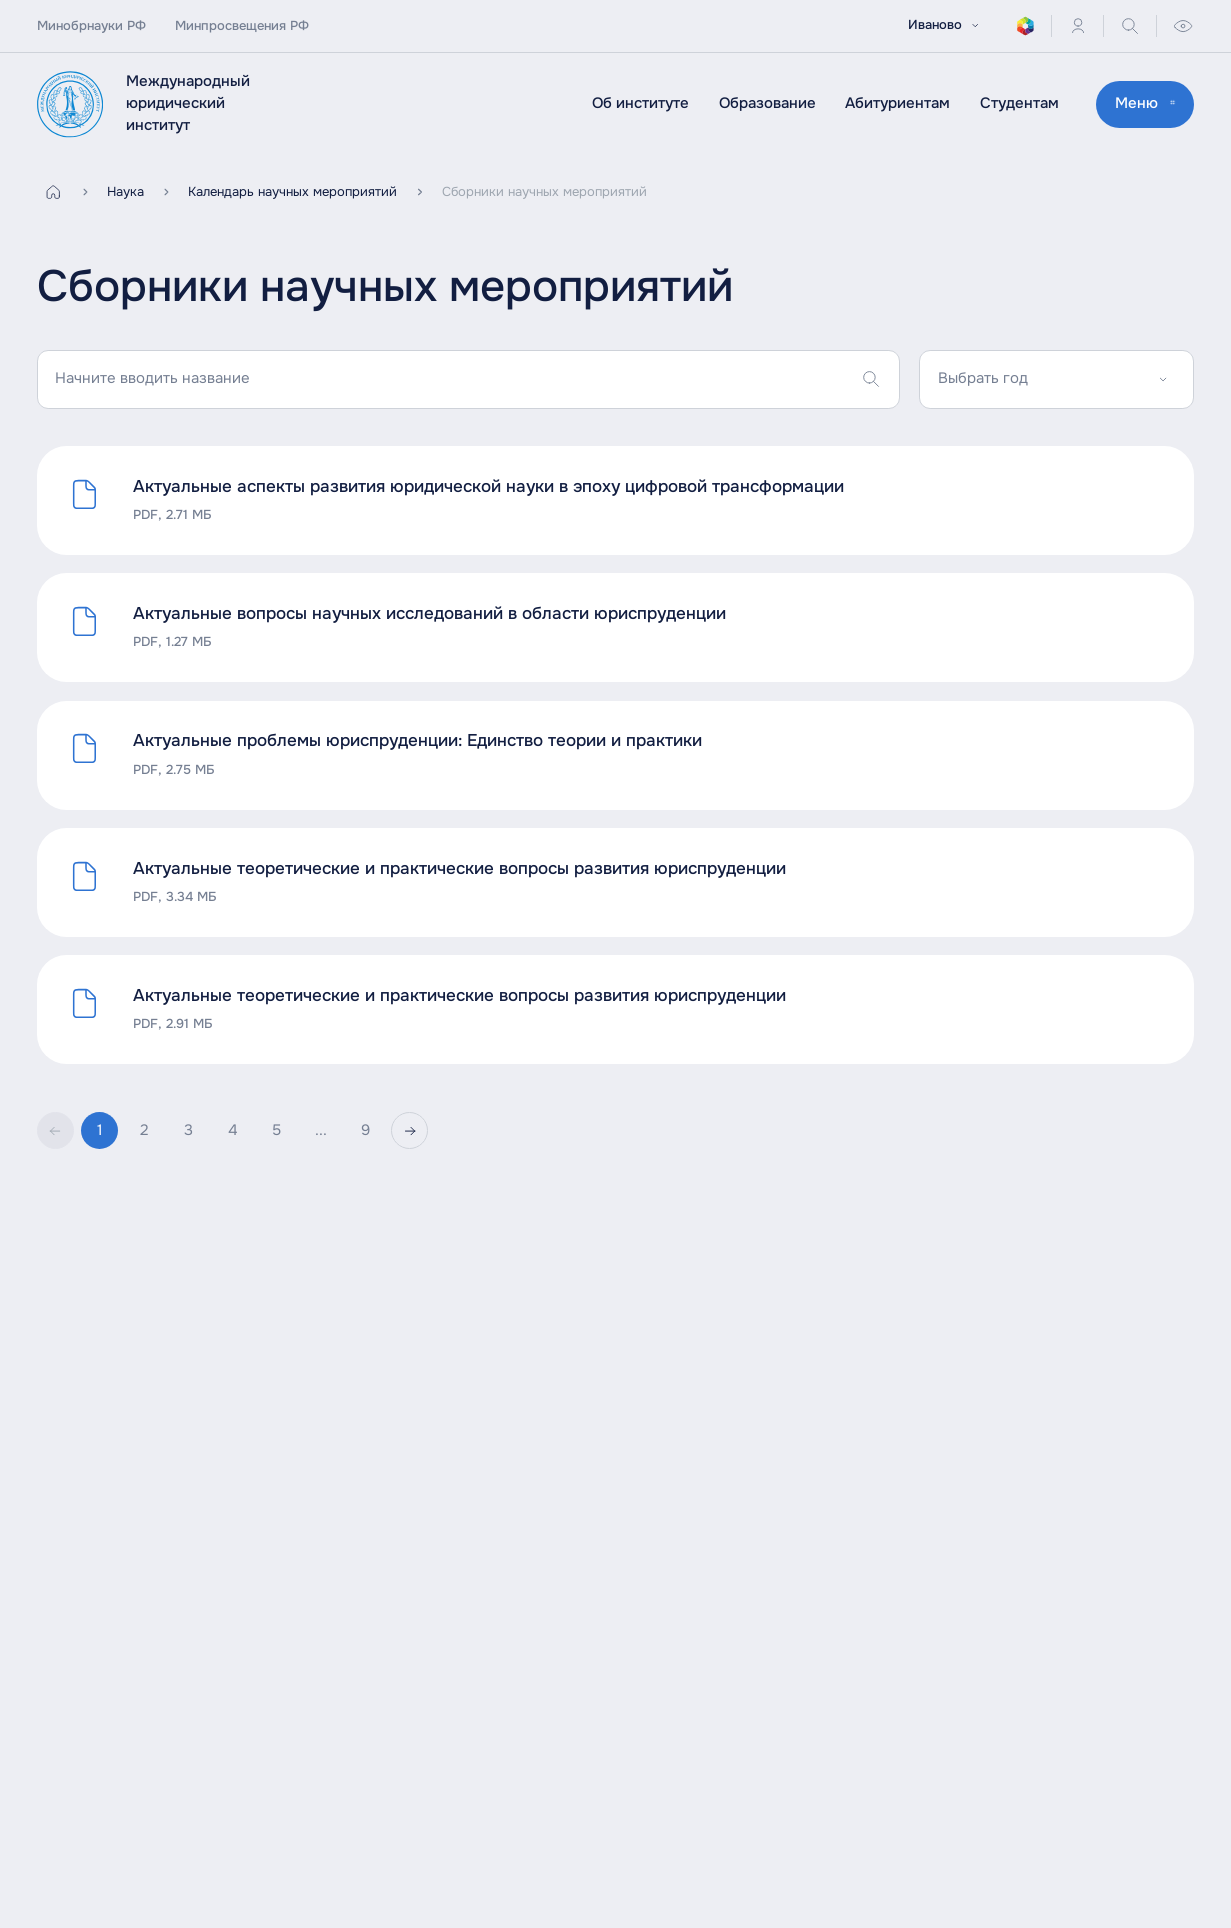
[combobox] (1056, 379)
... (321, 1130)
